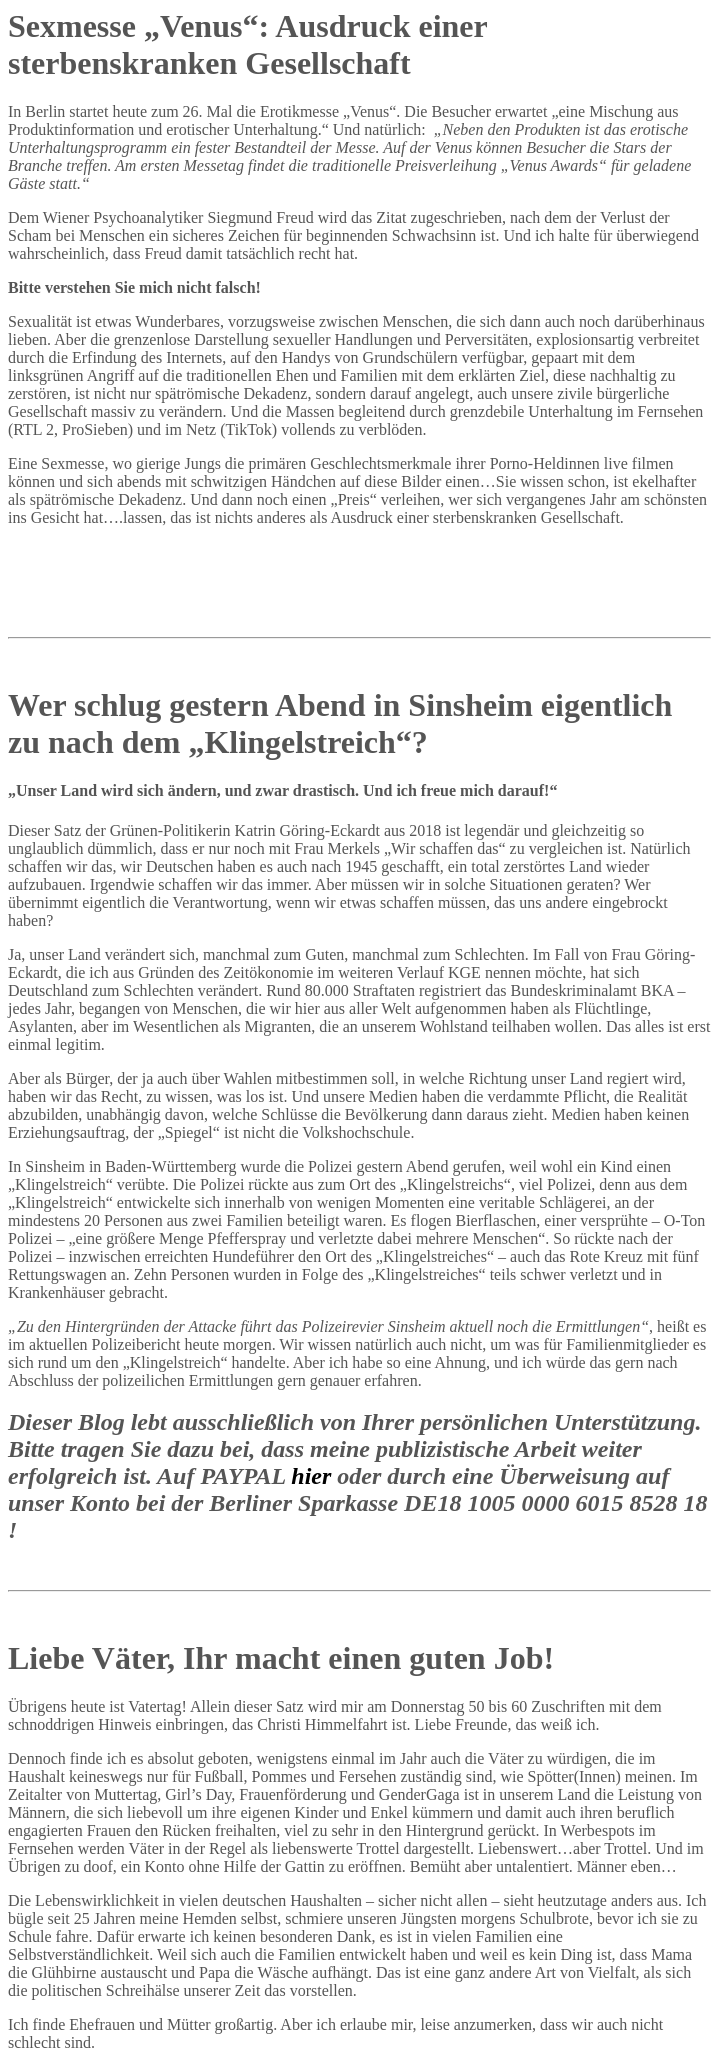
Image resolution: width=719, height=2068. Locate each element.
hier (314, 1476)
